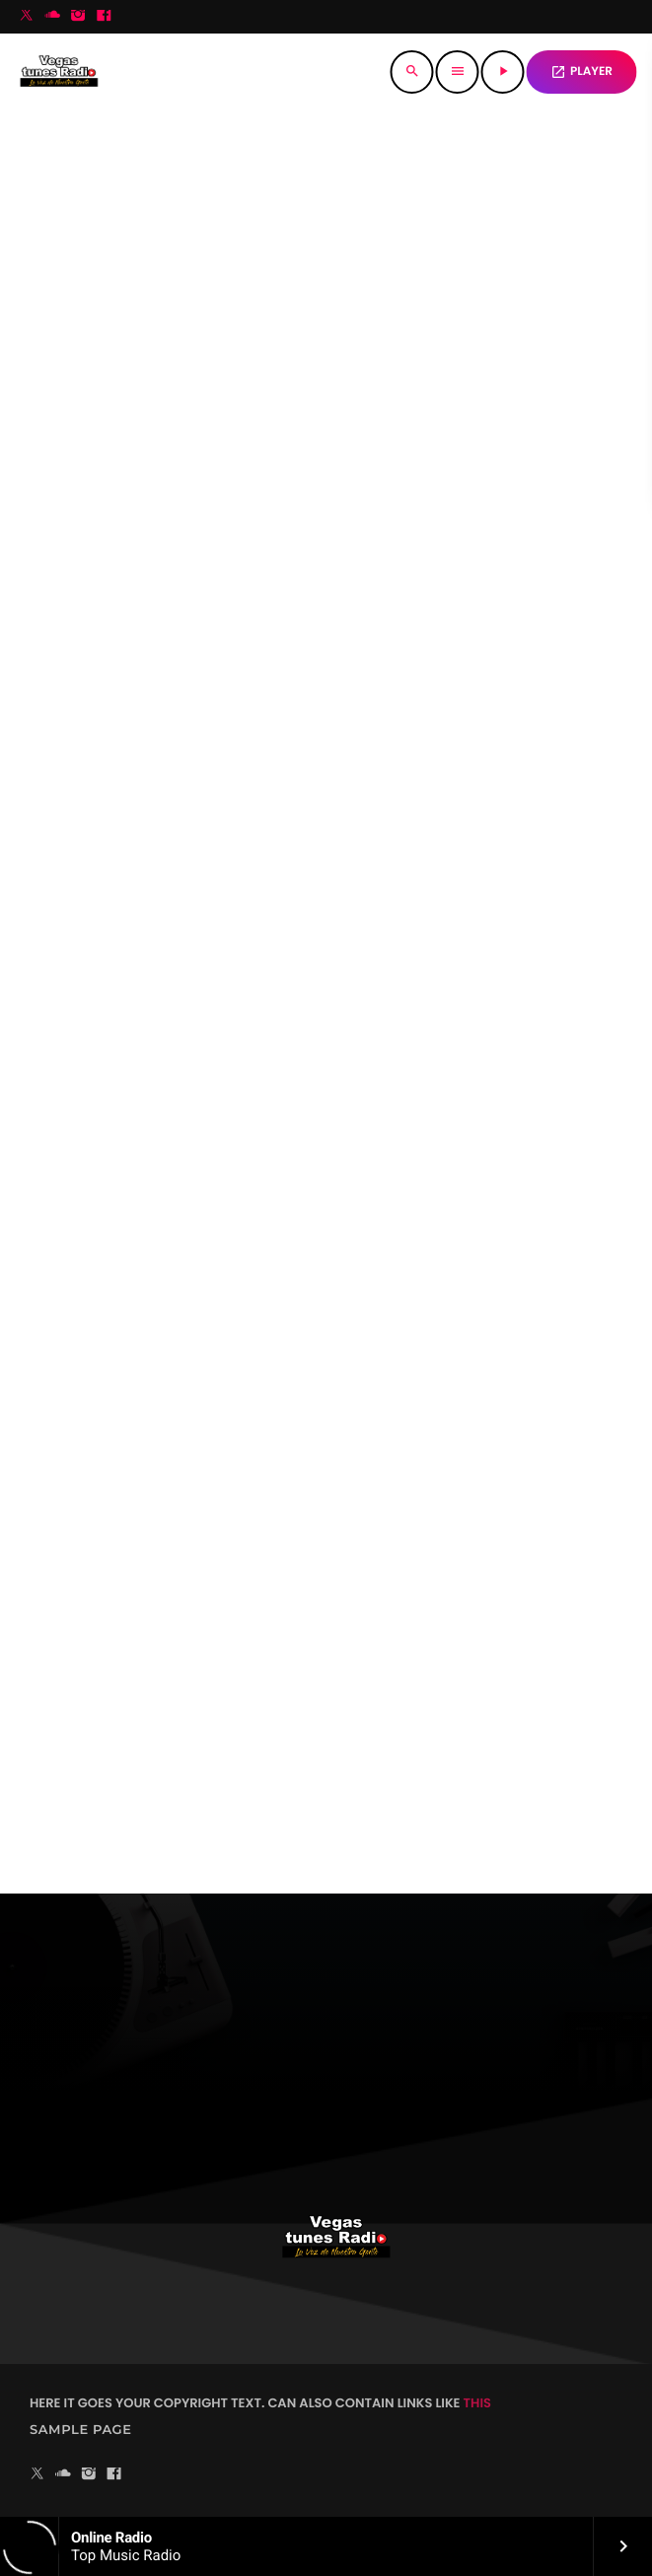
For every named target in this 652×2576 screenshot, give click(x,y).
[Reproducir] (503, 72)
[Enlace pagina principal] (59, 72)
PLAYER (581, 71)
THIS (477, 2403)
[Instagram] (78, 17)
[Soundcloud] (52, 17)
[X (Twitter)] (27, 17)
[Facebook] (103, 17)
